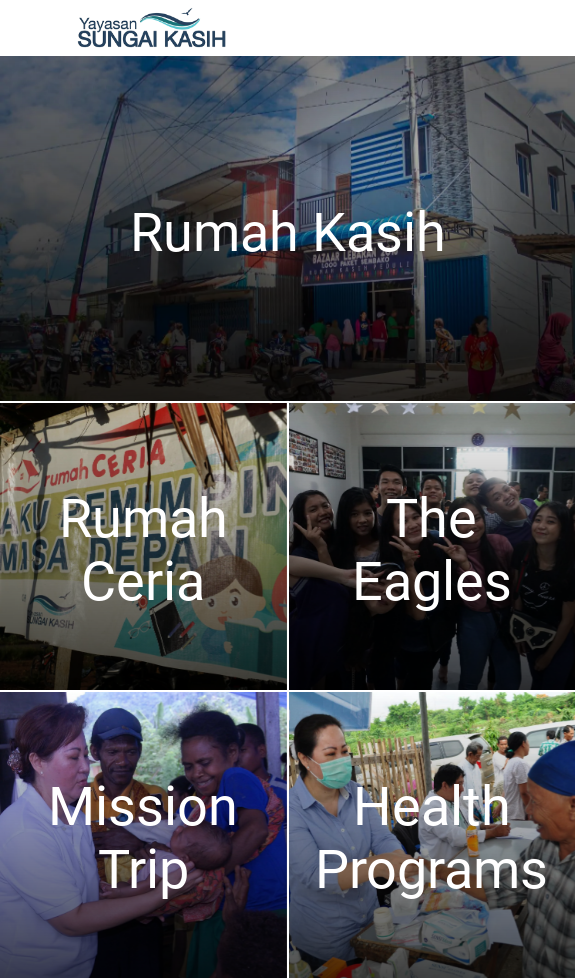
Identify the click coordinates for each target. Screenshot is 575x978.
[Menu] (28, 28)
